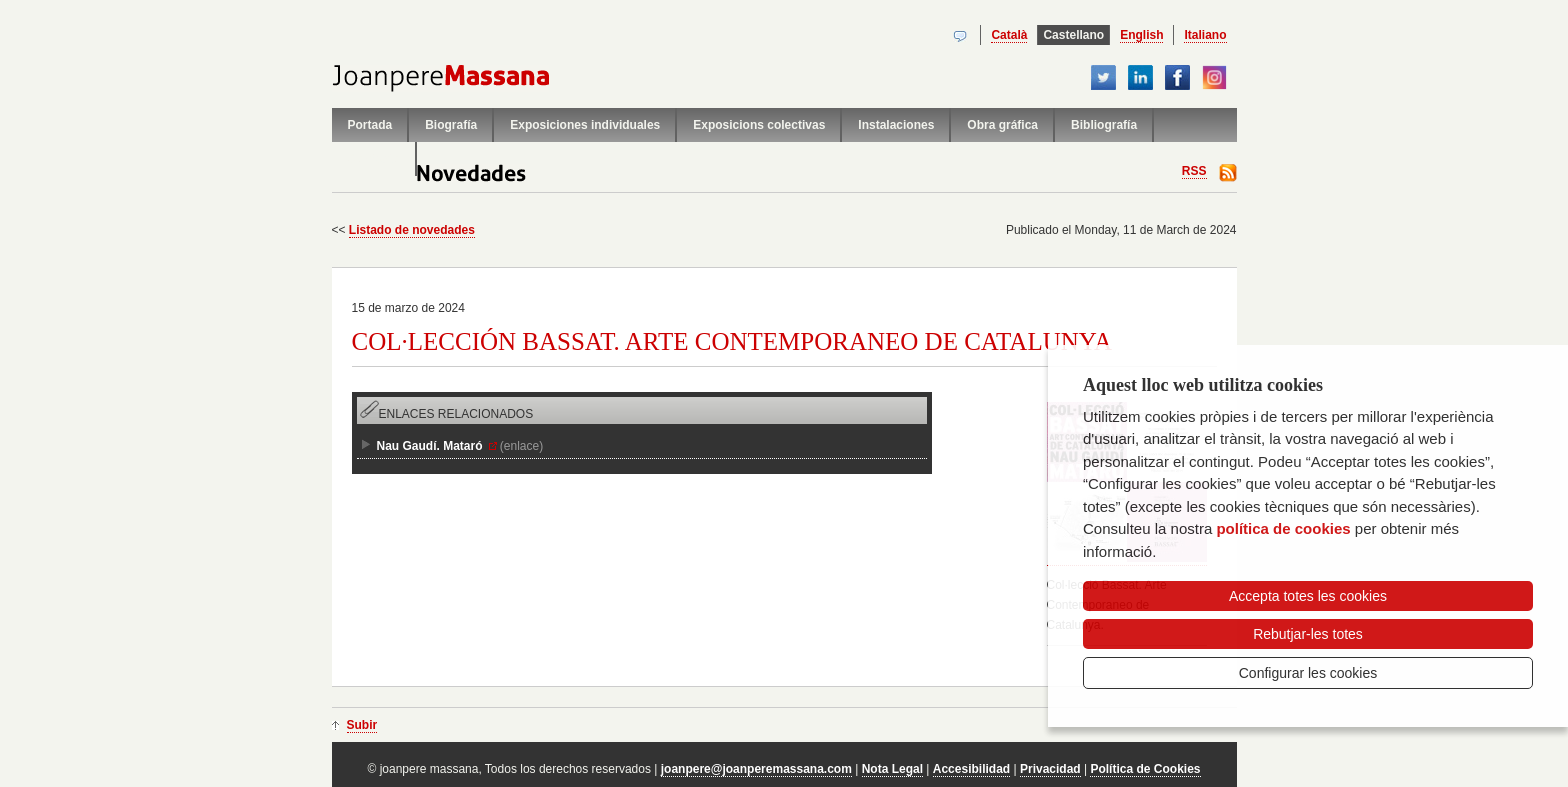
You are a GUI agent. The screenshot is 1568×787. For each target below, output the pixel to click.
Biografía (451, 125)
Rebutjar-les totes (1308, 634)
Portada (370, 125)
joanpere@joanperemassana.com (756, 769)
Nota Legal (892, 769)
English (1141, 35)
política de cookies (1283, 528)
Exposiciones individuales (585, 125)
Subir (362, 725)
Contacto (374, 159)
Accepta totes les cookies (1308, 596)
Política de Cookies (1145, 769)
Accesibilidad (971, 769)
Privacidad (1050, 769)
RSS (1194, 171)
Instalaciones (896, 125)
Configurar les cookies (1308, 673)
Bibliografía (1104, 125)
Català (1009, 35)
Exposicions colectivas (759, 125)
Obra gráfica (1002, 125)
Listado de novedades (412, 230)
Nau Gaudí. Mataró (430, 446)
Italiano (1205, 35)
